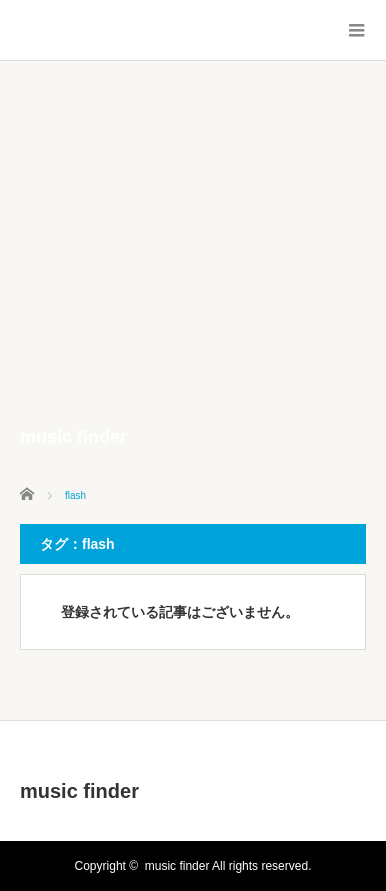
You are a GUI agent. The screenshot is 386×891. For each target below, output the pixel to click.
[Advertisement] (193, 264)
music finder (79, 791)
